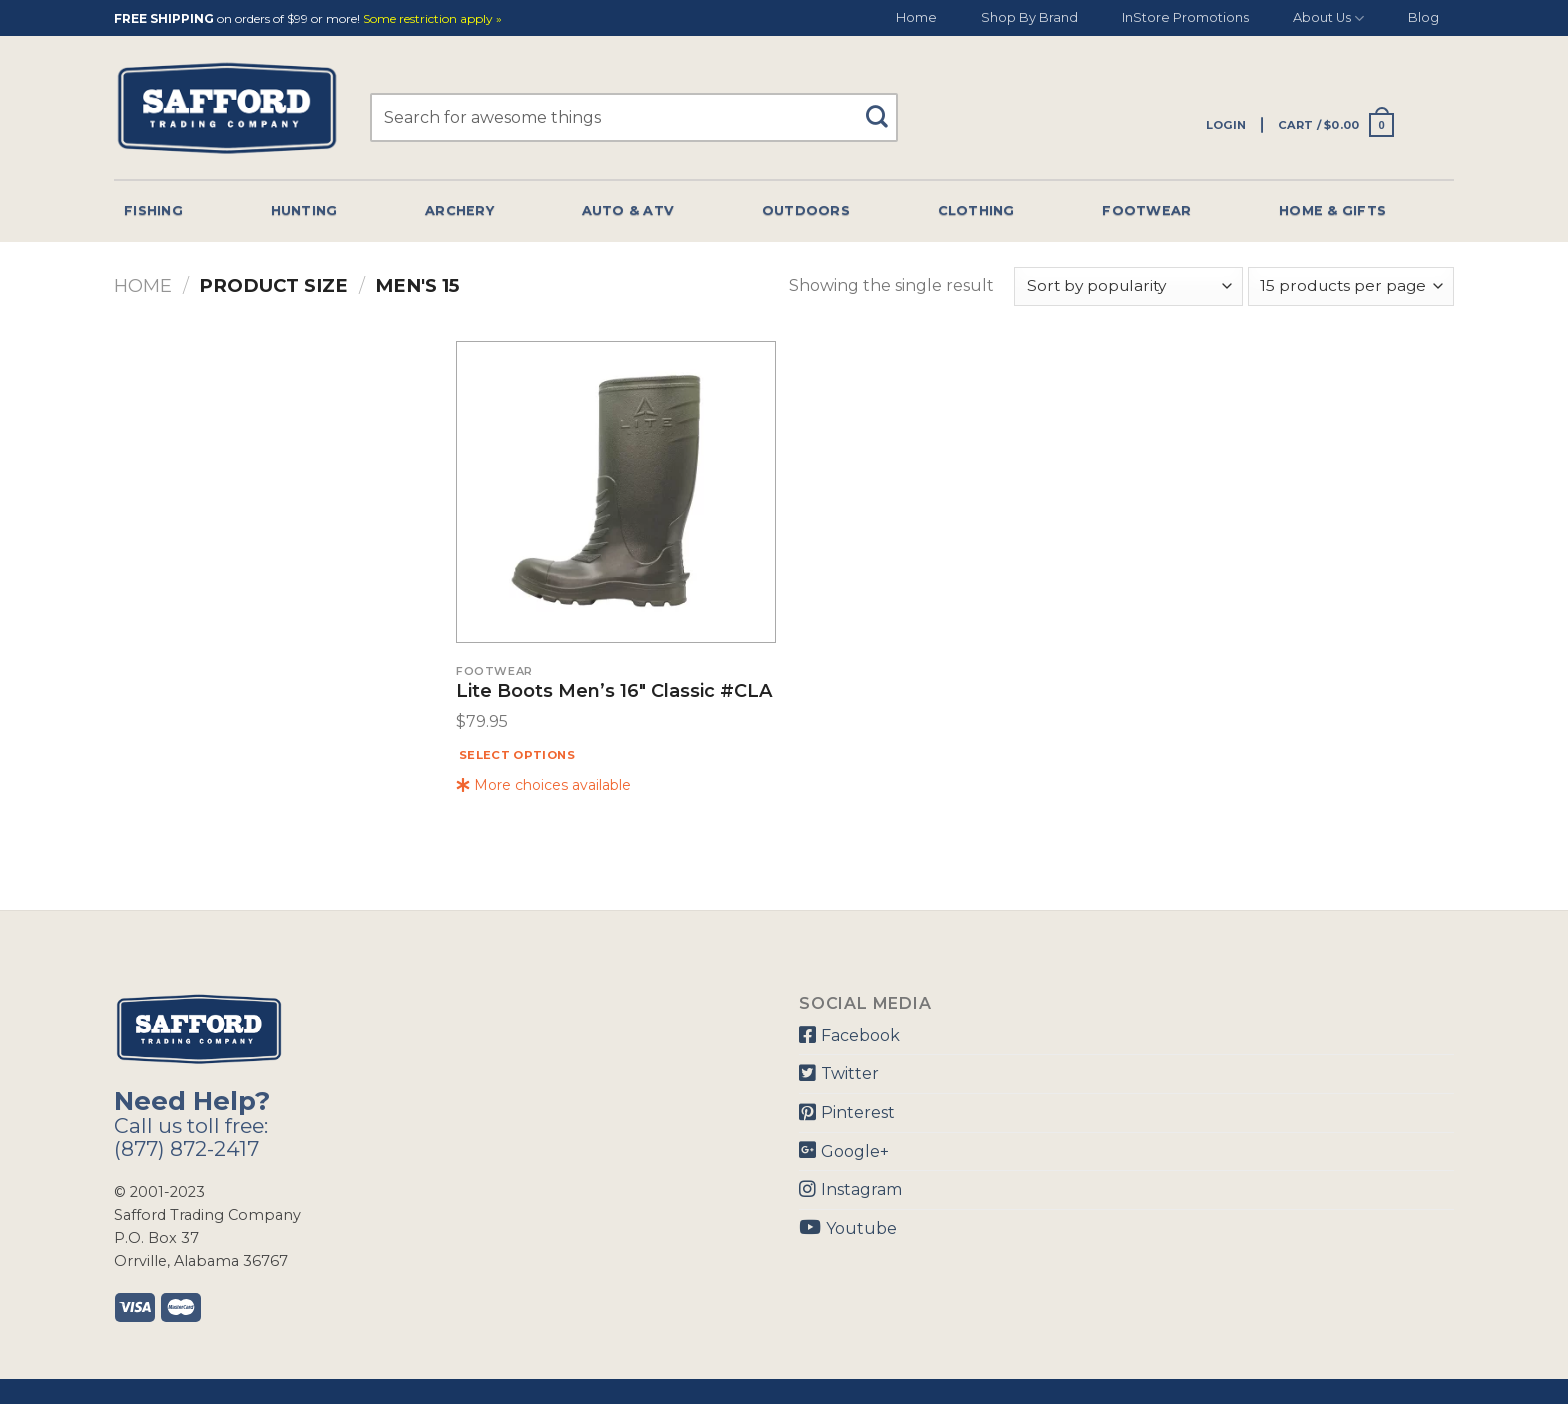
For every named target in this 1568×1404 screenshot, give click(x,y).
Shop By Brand (1029, 17)
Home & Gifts (1332, 210)
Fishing (153, 210)
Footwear (1146, 210)
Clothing (976, 210)
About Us (1328, 18)
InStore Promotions (1185, 17)
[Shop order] (1128, 286)
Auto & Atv (628, 210)
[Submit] (884, 107)
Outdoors (806, 210)
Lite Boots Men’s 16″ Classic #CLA (614, 692)
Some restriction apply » (432, 19)
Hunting (304, 210)
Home (916, 17)
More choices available (543, 785)
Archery (459, 210)
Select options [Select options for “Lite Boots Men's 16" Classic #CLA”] (517, 755)
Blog (1423, 17)
